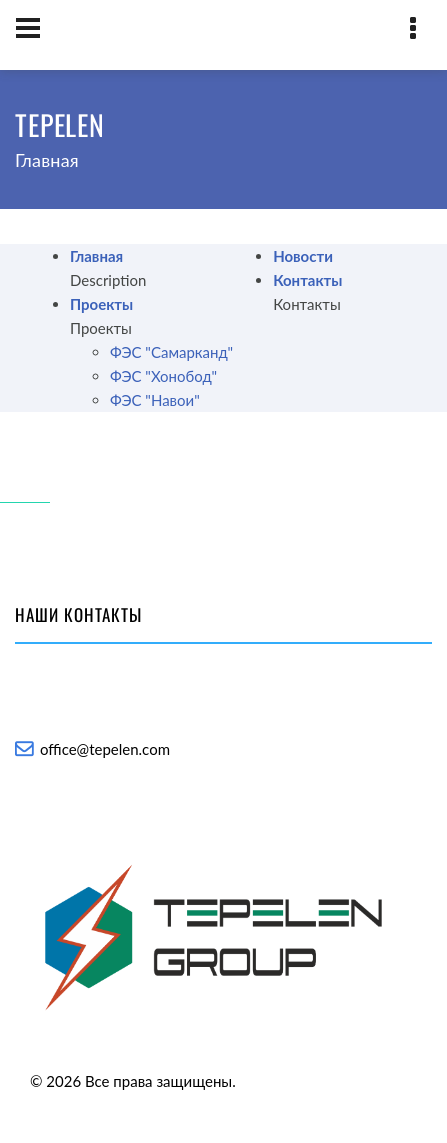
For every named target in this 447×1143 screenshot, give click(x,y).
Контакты (307, 280)
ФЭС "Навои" (155, 400)
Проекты (101, 304)
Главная (96, 256)
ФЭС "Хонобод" (163, 376)
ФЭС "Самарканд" (171, 352)
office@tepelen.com (105, 749)
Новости (303, 256)
